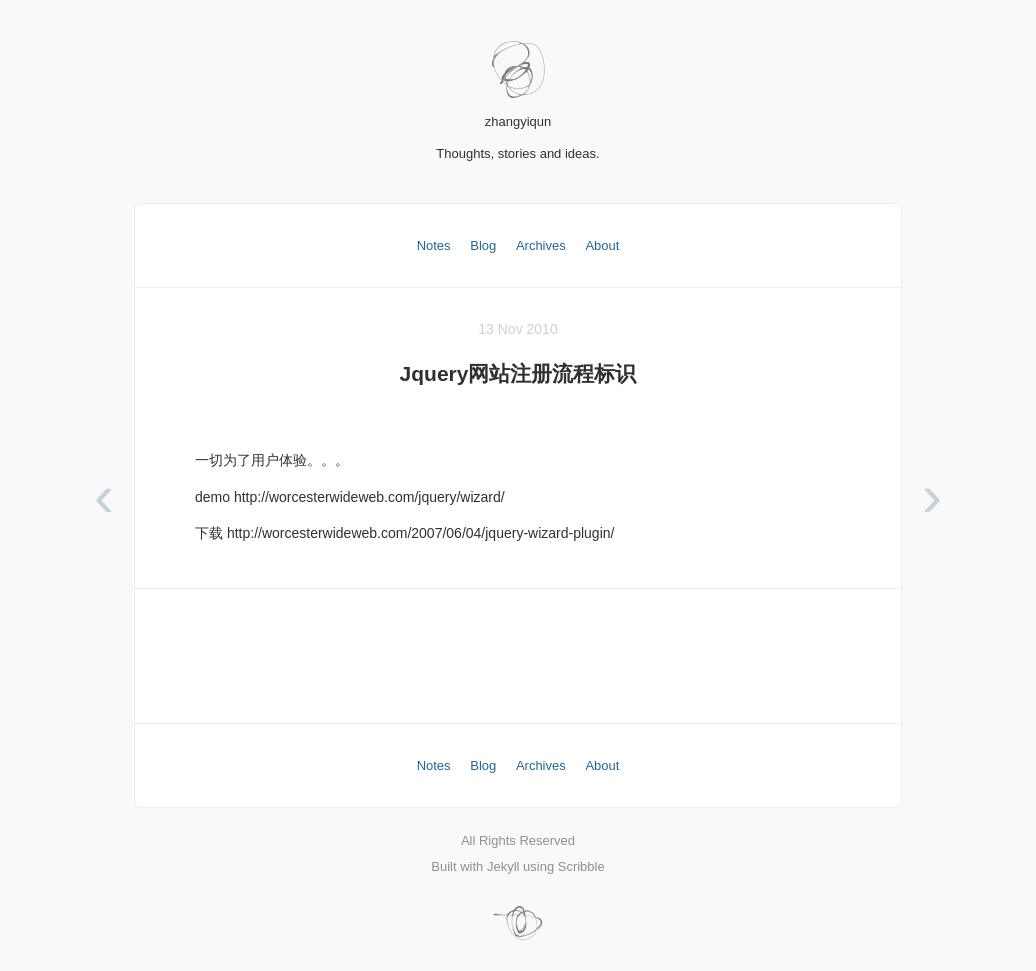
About (602, 245)
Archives (541, 245)
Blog (483, 245)
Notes (434, 245)
